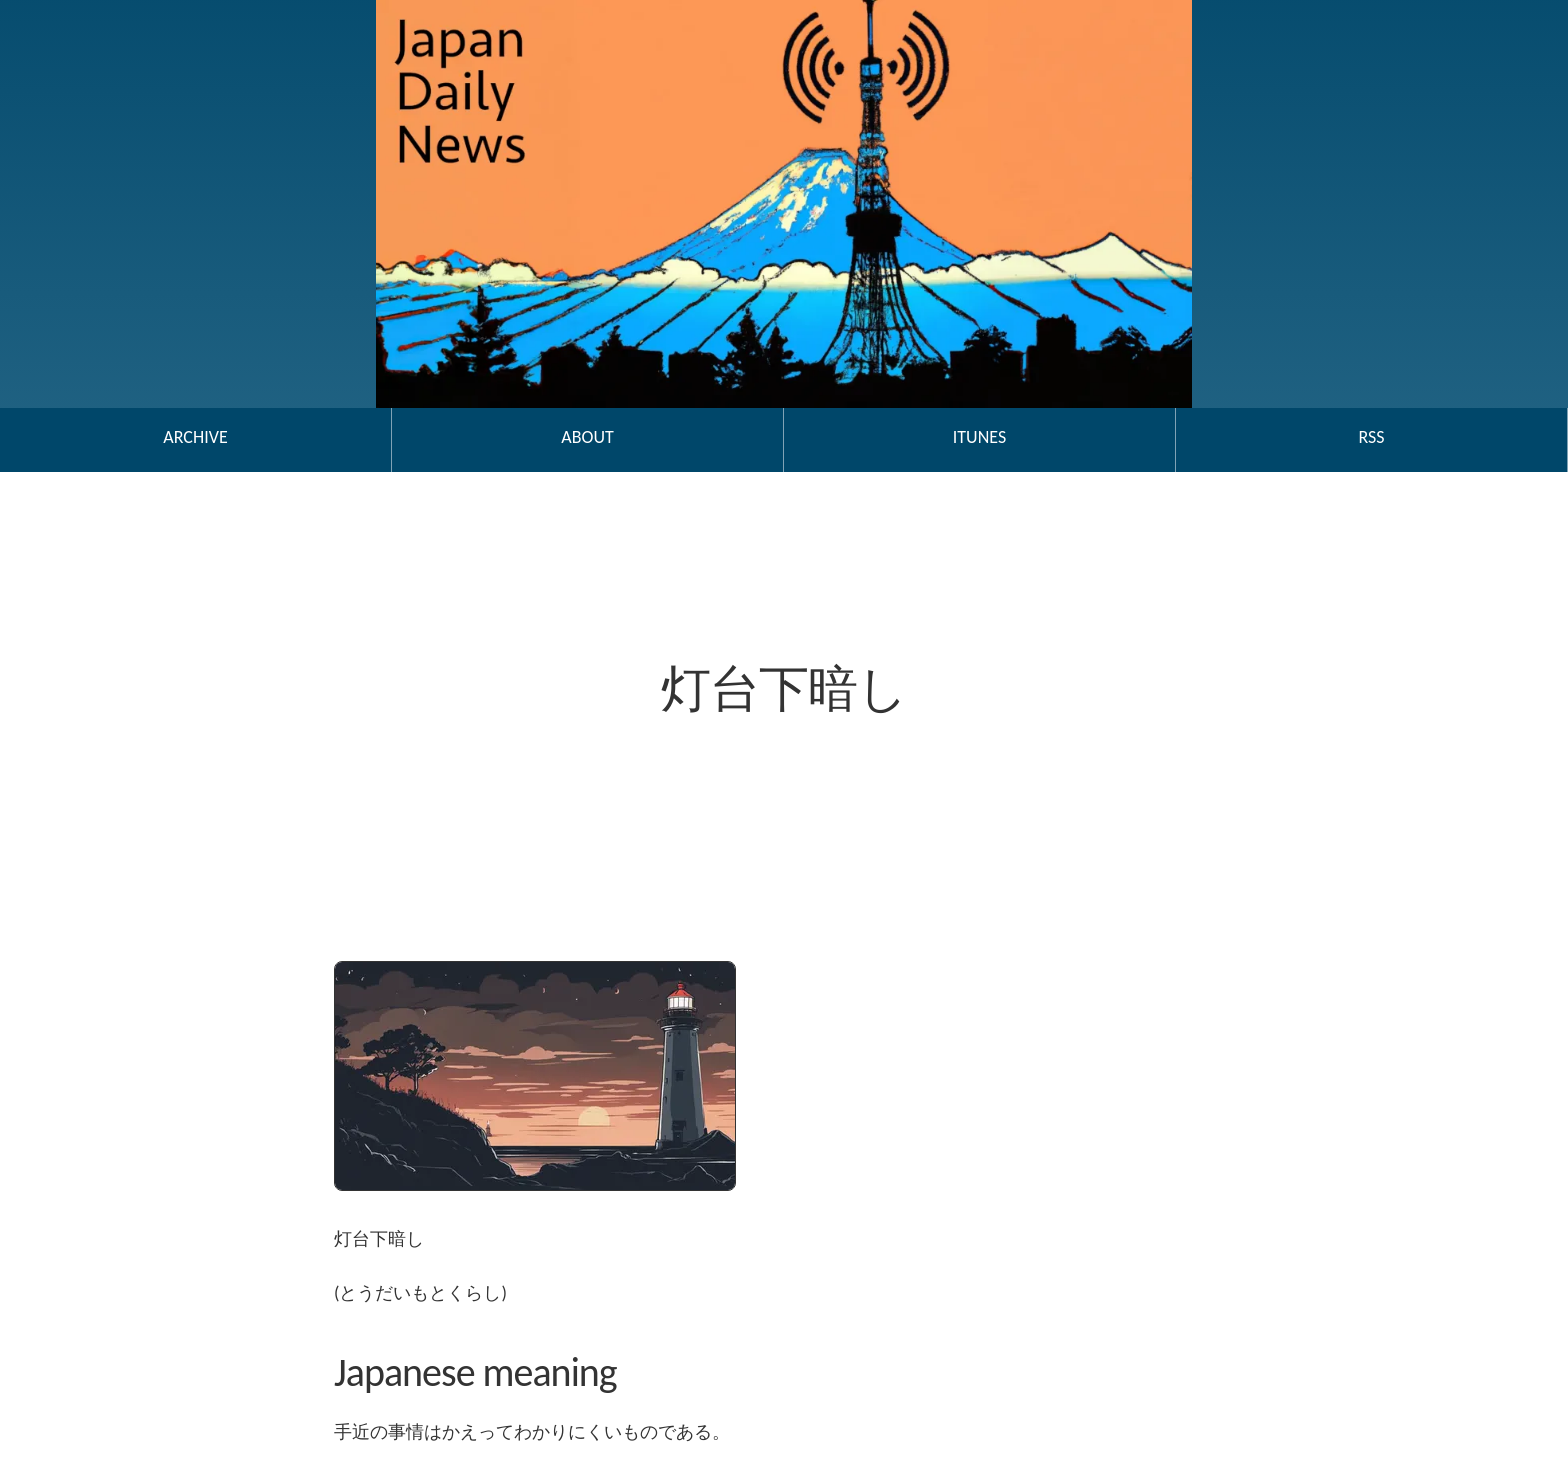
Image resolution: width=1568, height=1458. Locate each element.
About (587, 437)
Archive (195, 437)
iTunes (979, 437)
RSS (1371, 437)
